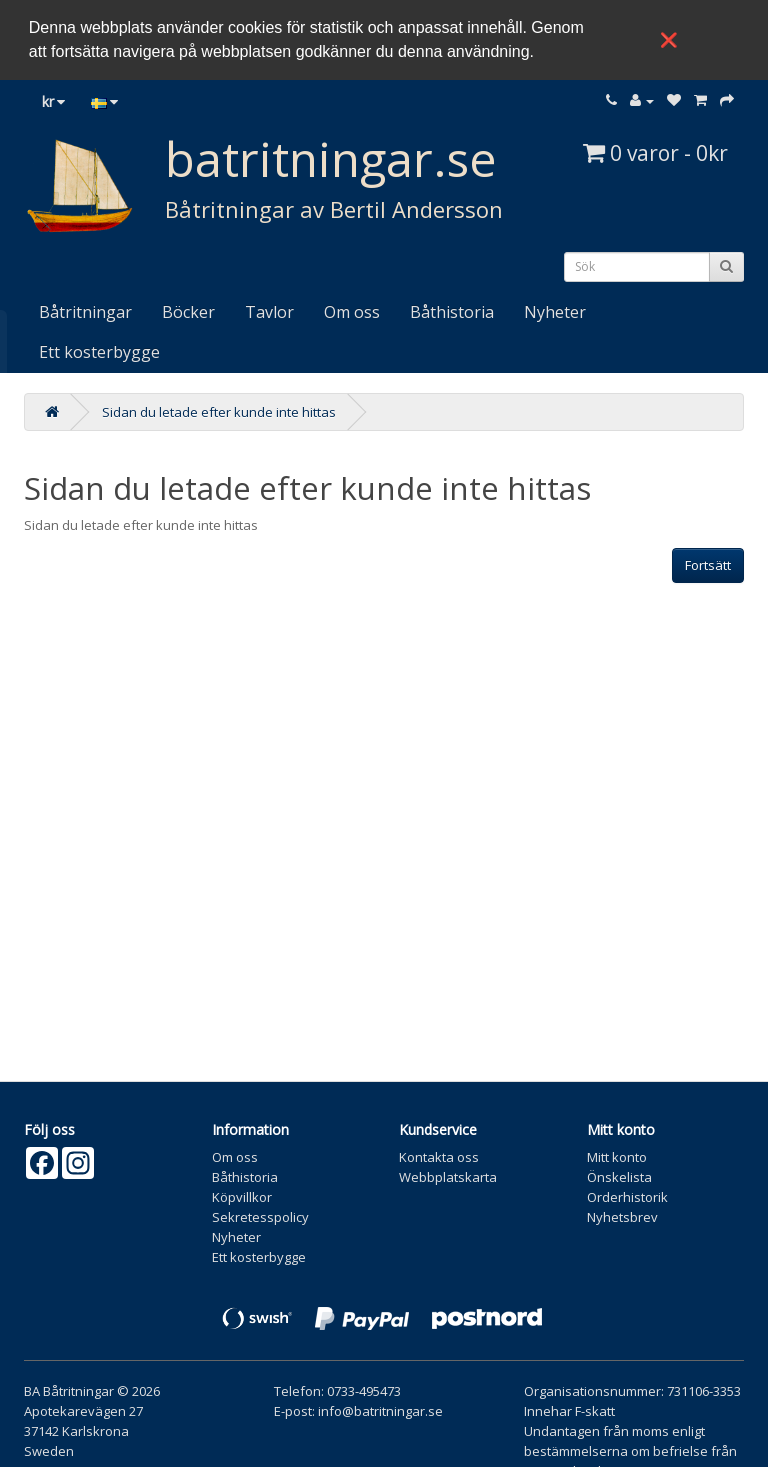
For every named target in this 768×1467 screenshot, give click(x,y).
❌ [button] (669, 40)
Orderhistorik (627, 1194)
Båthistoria (452, 309)
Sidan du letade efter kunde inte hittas (219, 409)
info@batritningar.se (380, 1408)
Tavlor (269, 309)
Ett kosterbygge (99, 349)
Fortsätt (708, 562)
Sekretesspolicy (260, 1214)
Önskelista (619, 1174)
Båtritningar (85, 309)
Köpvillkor (242, 1194)
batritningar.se (331, 155)
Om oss (352, 309)
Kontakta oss (439, 1154)
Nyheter (555, 309)
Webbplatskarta (448, 1174)
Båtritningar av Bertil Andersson (334, 206)
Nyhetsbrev (622, 1214)
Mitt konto (617, 1154)
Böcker (188, 309)
